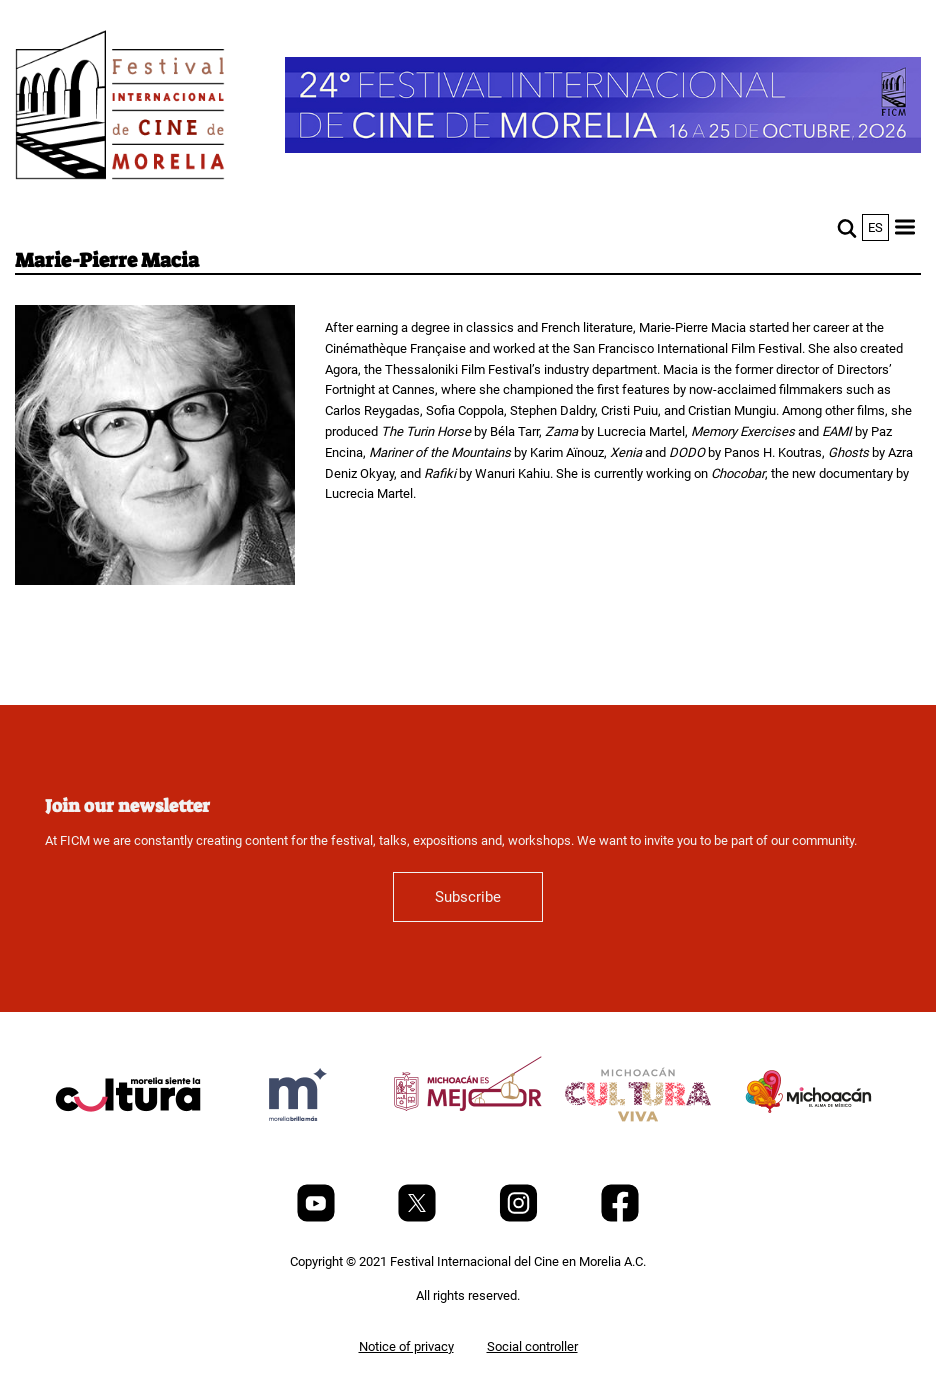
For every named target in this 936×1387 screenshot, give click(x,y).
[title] (128, 1142)
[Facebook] (620, 1217)
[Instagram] (520, 1217)
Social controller (532, 1346)
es (875, 227)
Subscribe (468, 897)
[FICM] (120, 108)
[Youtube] (317, 1217)
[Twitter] (418, 1217)
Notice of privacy (406, 1346)
